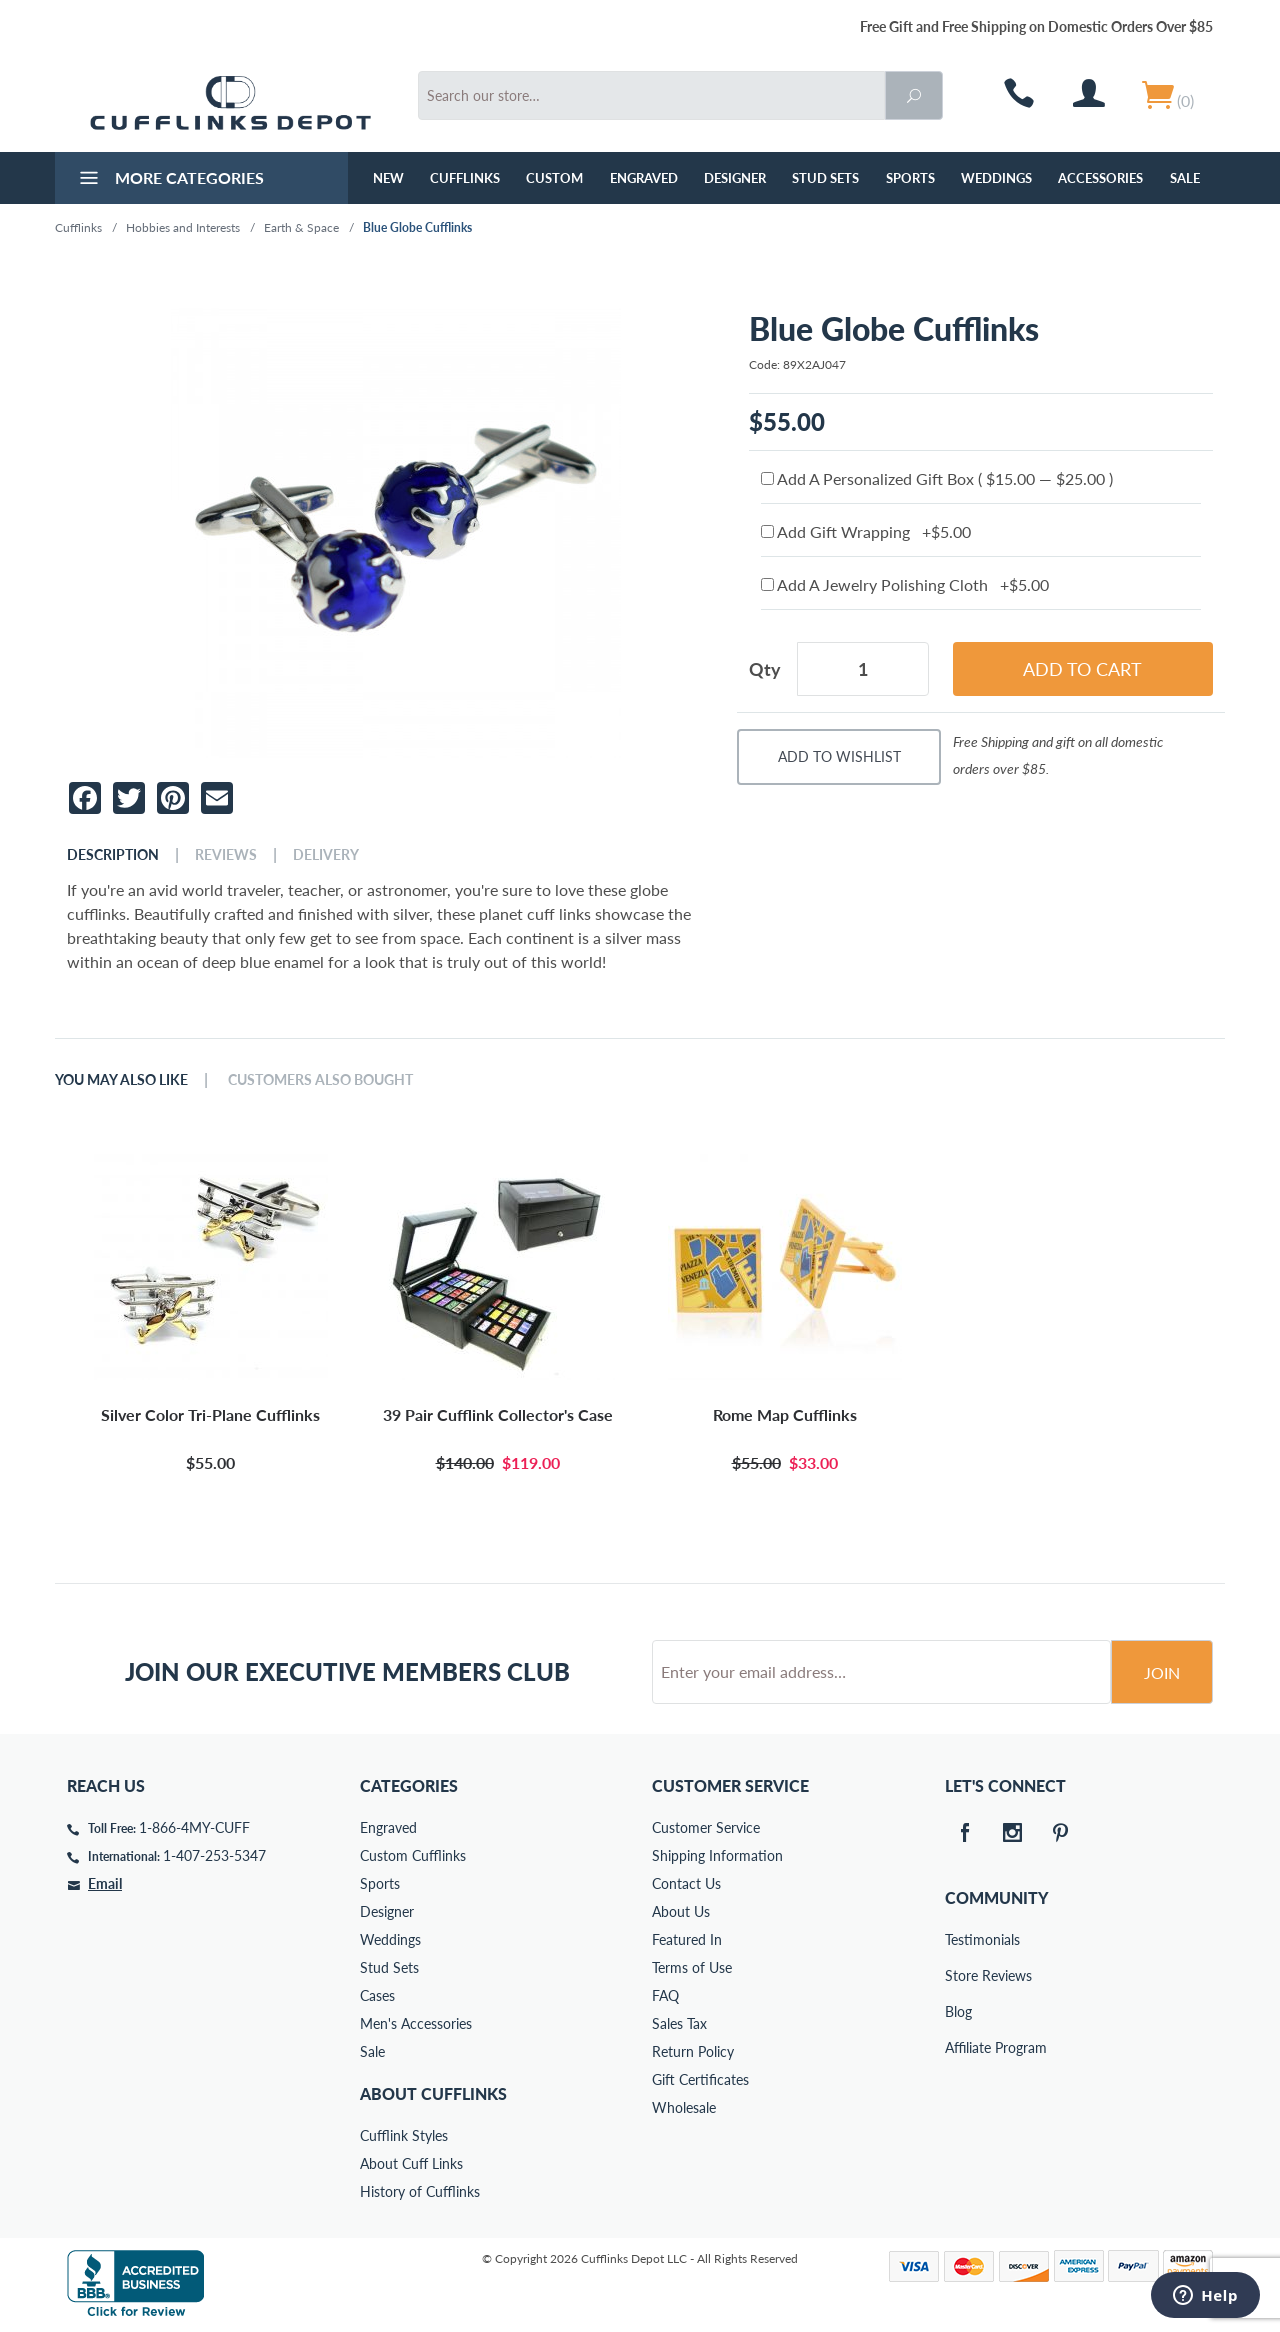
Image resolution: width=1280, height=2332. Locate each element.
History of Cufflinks (420, 2191)
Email (105, 1883)
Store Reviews (959, 1975)
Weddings (996, 178)
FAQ (665, 1995)
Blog (958, 2011)
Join (1162, 1672)
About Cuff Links (411, 2163)
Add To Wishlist (839, 756)
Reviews (226, 855)
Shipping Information (717, 1855)
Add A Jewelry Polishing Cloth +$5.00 (905, 584)
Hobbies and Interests (183, 227)
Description (113, 855)
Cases (377, 1995)
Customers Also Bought (320, 1080)
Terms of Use (692, 1967)
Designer (735, 178)
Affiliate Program (959, 2047)
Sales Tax (679, 2023)
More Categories (169, 180)
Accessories (1100, 178)
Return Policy (693, 2051)
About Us (681, 1911)
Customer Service (706, 1827)
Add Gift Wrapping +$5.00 (866, 531)
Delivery (326, 855)
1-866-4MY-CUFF (194, 1827)
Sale (1185, 178)
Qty (765, 669)
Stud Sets (825, 178)
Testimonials (959, 1939)
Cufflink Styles (404, 2135)
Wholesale (684, 2107)
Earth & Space (301, 227)
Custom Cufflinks (413, 1855)
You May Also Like (121, 1080)
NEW (388, 178)
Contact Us (686, 1883)
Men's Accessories (416, 2023)
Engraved (644, 178)
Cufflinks (465, 178)
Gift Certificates (700, 2079)
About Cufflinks (433, 2093)
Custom (554, 178)
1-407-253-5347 (214, 1855)
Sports (910, 178)
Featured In (687, 1939)
